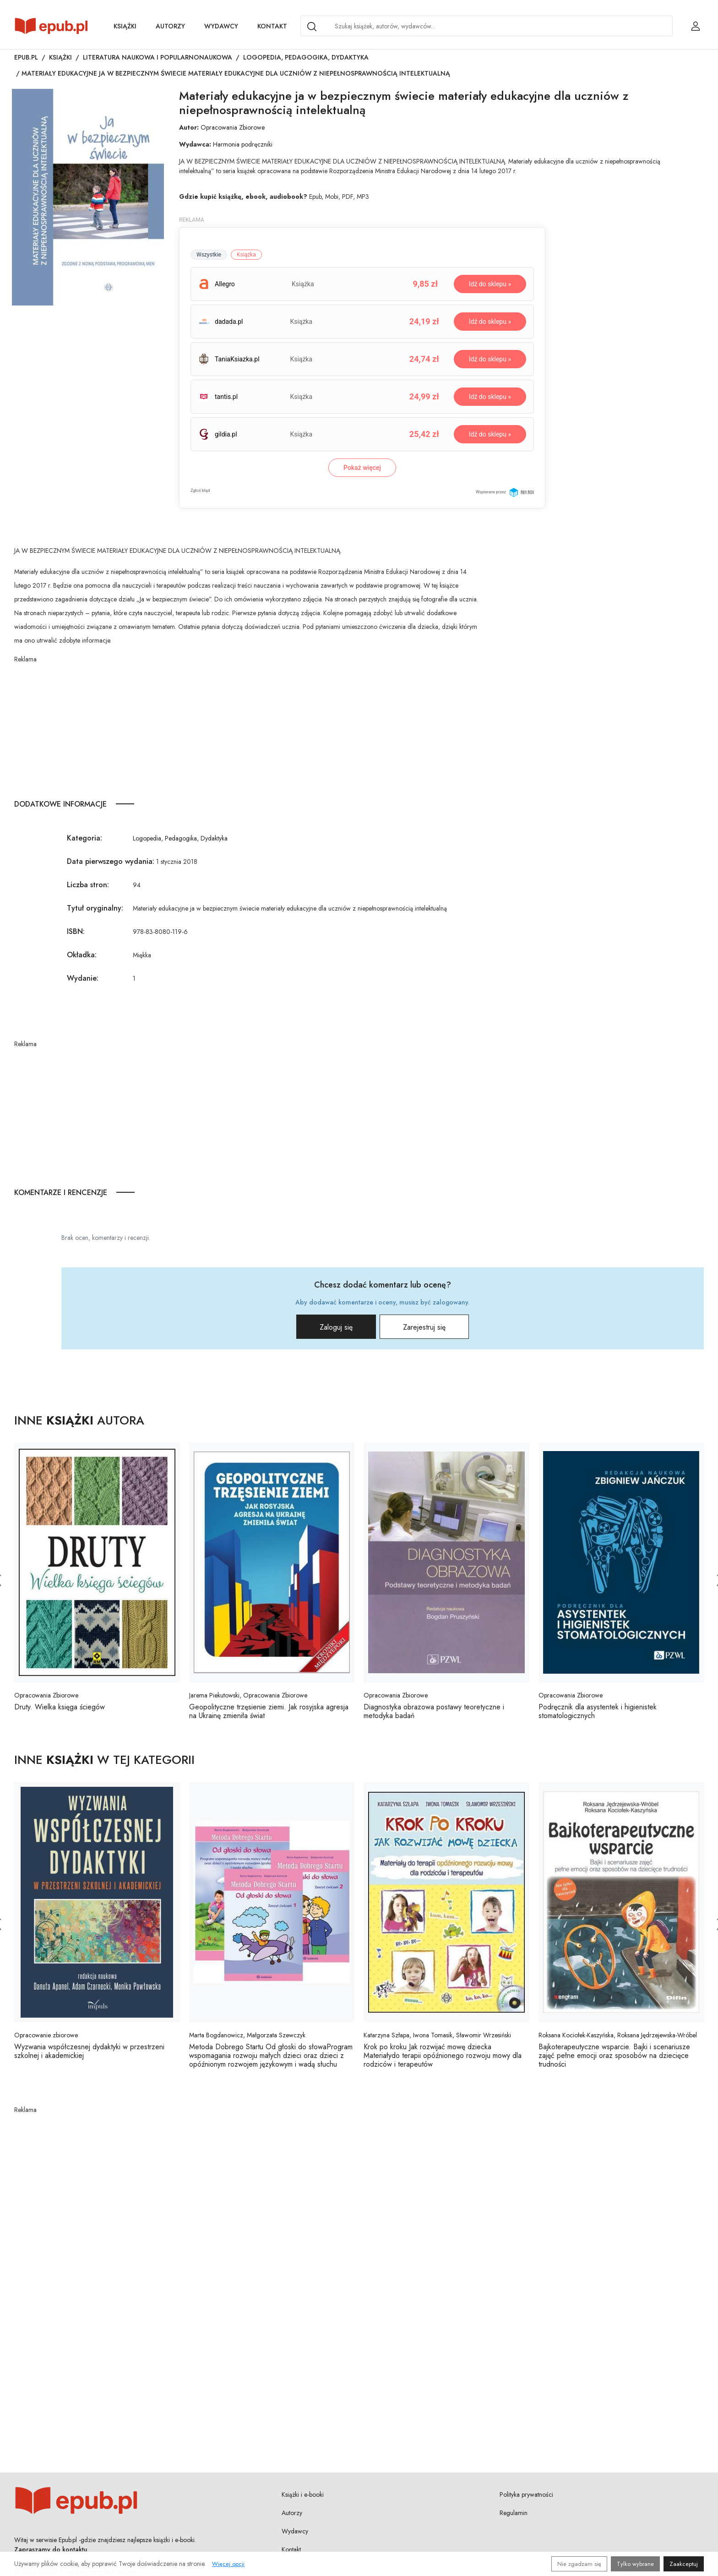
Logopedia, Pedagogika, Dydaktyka (306, 57)
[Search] (311, 26)
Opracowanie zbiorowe (46, 2035)
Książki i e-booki (303, 2494)
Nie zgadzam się (579, 2564)
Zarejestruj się (424, 1327)
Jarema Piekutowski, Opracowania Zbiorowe (248, 1695)
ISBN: (76, 931)
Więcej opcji (228, 2564)
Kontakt (272, 26)
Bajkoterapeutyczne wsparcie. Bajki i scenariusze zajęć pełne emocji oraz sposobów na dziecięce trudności (614, 2055)
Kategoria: (84, 838)
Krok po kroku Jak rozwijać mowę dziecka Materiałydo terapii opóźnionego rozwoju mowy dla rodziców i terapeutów (443, 2055)
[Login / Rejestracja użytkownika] (695, 26)
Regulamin (514, 2512)
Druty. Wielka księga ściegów (59, 1707)
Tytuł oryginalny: (95, 908)
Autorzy (170, 26)
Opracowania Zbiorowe (233, 127)
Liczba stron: (88, 884)
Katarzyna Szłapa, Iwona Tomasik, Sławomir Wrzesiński (437, 2035)
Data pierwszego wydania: (110, 861)
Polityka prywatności (526, 2494)
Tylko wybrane (635, 2564)
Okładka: (82, 954)
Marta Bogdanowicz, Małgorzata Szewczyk (247, 2035)
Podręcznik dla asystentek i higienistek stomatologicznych (597, 1711)
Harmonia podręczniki (242, 144)
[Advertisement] (248, 728)
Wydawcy (221, 26)
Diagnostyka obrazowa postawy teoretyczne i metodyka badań (434, 1711)
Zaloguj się (336, 1327)
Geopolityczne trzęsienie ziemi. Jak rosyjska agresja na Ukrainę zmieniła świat (268, 1711)
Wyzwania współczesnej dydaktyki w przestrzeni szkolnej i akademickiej (89, 2051)
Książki (125, 26)
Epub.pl (26, 57)
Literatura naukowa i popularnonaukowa (157, 57)
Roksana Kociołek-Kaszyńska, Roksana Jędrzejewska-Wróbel (617, 2035)
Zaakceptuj (683, 2564)
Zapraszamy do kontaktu (50, 2549)
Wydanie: (82, 978)
